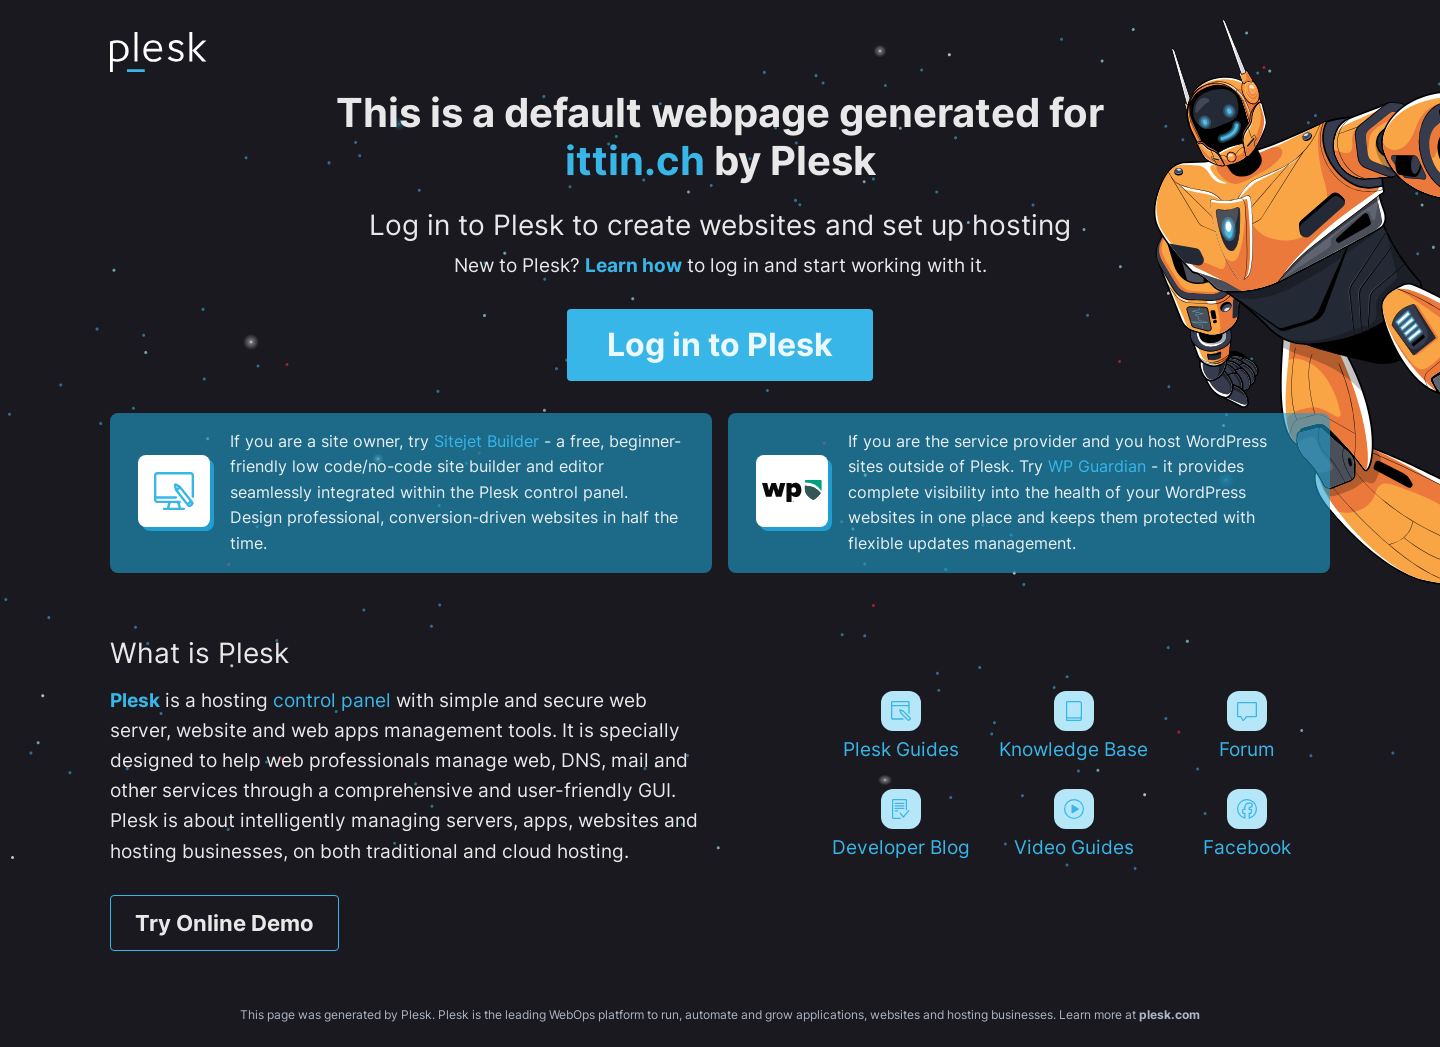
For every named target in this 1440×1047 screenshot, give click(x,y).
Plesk (135, 700)
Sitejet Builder (486, 441)
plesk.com (1169, 1014)
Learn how (633, 265)
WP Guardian (1097, 466)
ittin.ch (635, 160)
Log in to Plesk (720, 344)
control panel (332, 700)
